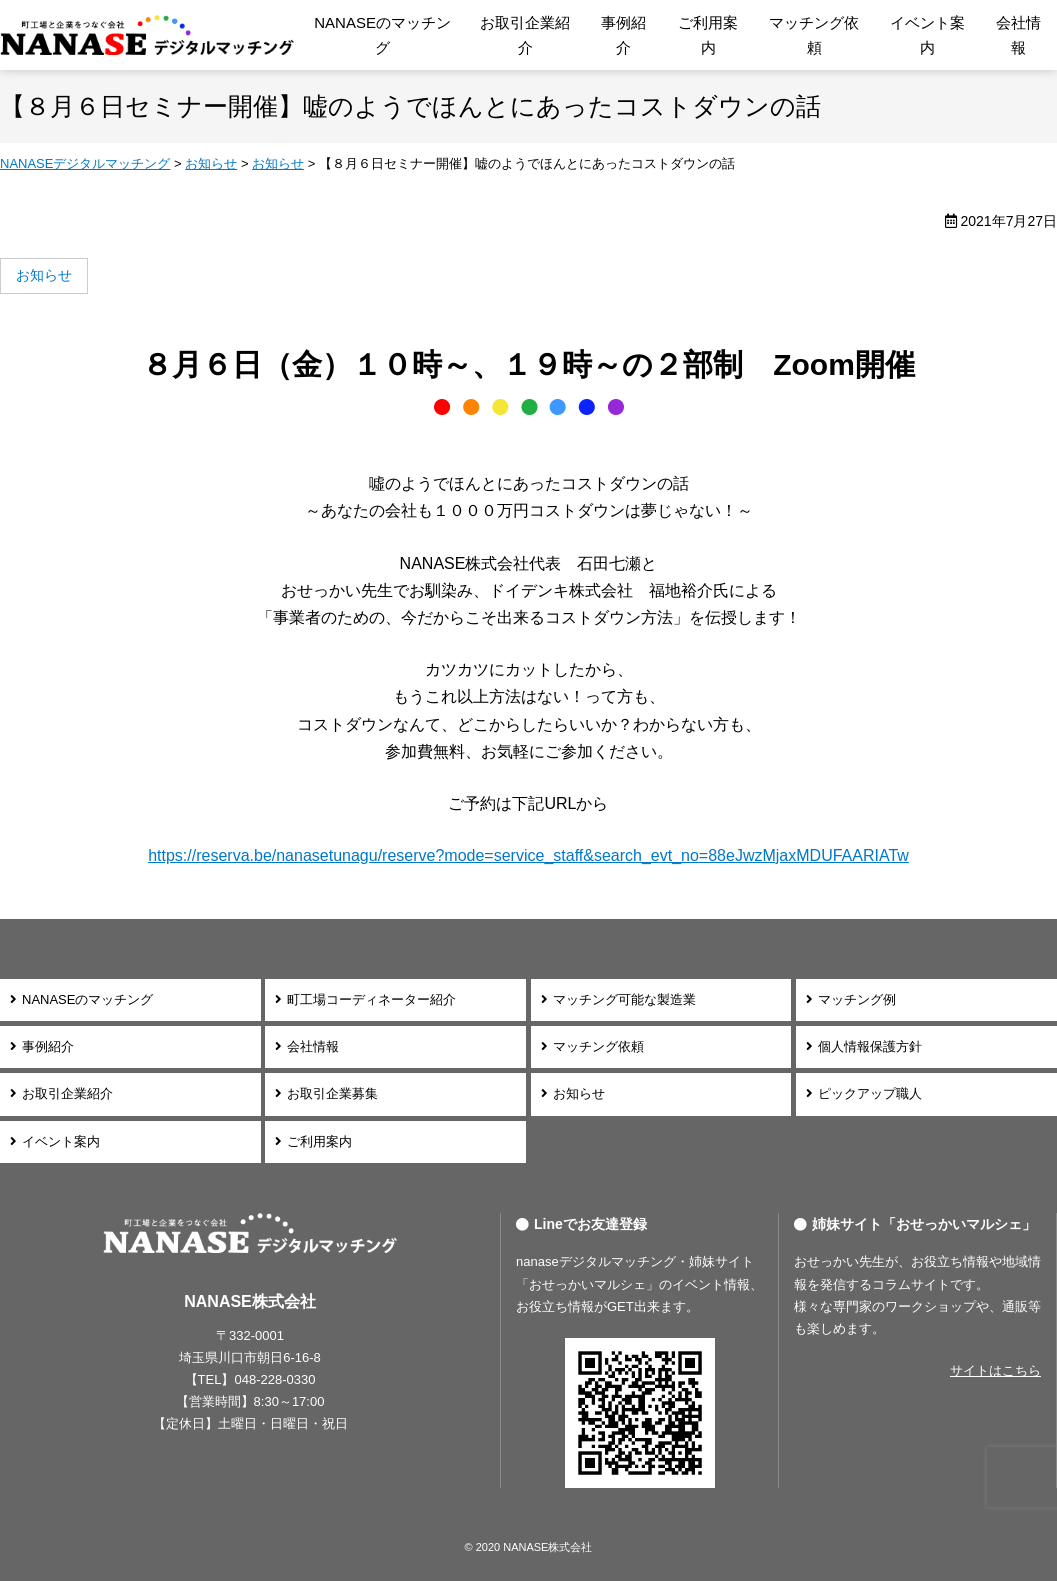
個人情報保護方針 (870, 1046)
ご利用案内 (708, 35)
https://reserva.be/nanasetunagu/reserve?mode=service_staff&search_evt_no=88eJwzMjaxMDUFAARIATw (528, 855)
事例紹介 (623, 35)
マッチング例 (857, 999)
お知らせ (579, 1093)
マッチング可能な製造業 (624, 999)
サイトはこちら (995, 1370)
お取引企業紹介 (525, 35)
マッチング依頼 (814, 35)
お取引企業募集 (332, 1093)
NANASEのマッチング (382, 35)
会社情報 (1018, 35)
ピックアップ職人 (870, 1093)
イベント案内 (927, 35)
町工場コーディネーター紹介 (371, 999)
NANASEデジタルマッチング (147, 35)
